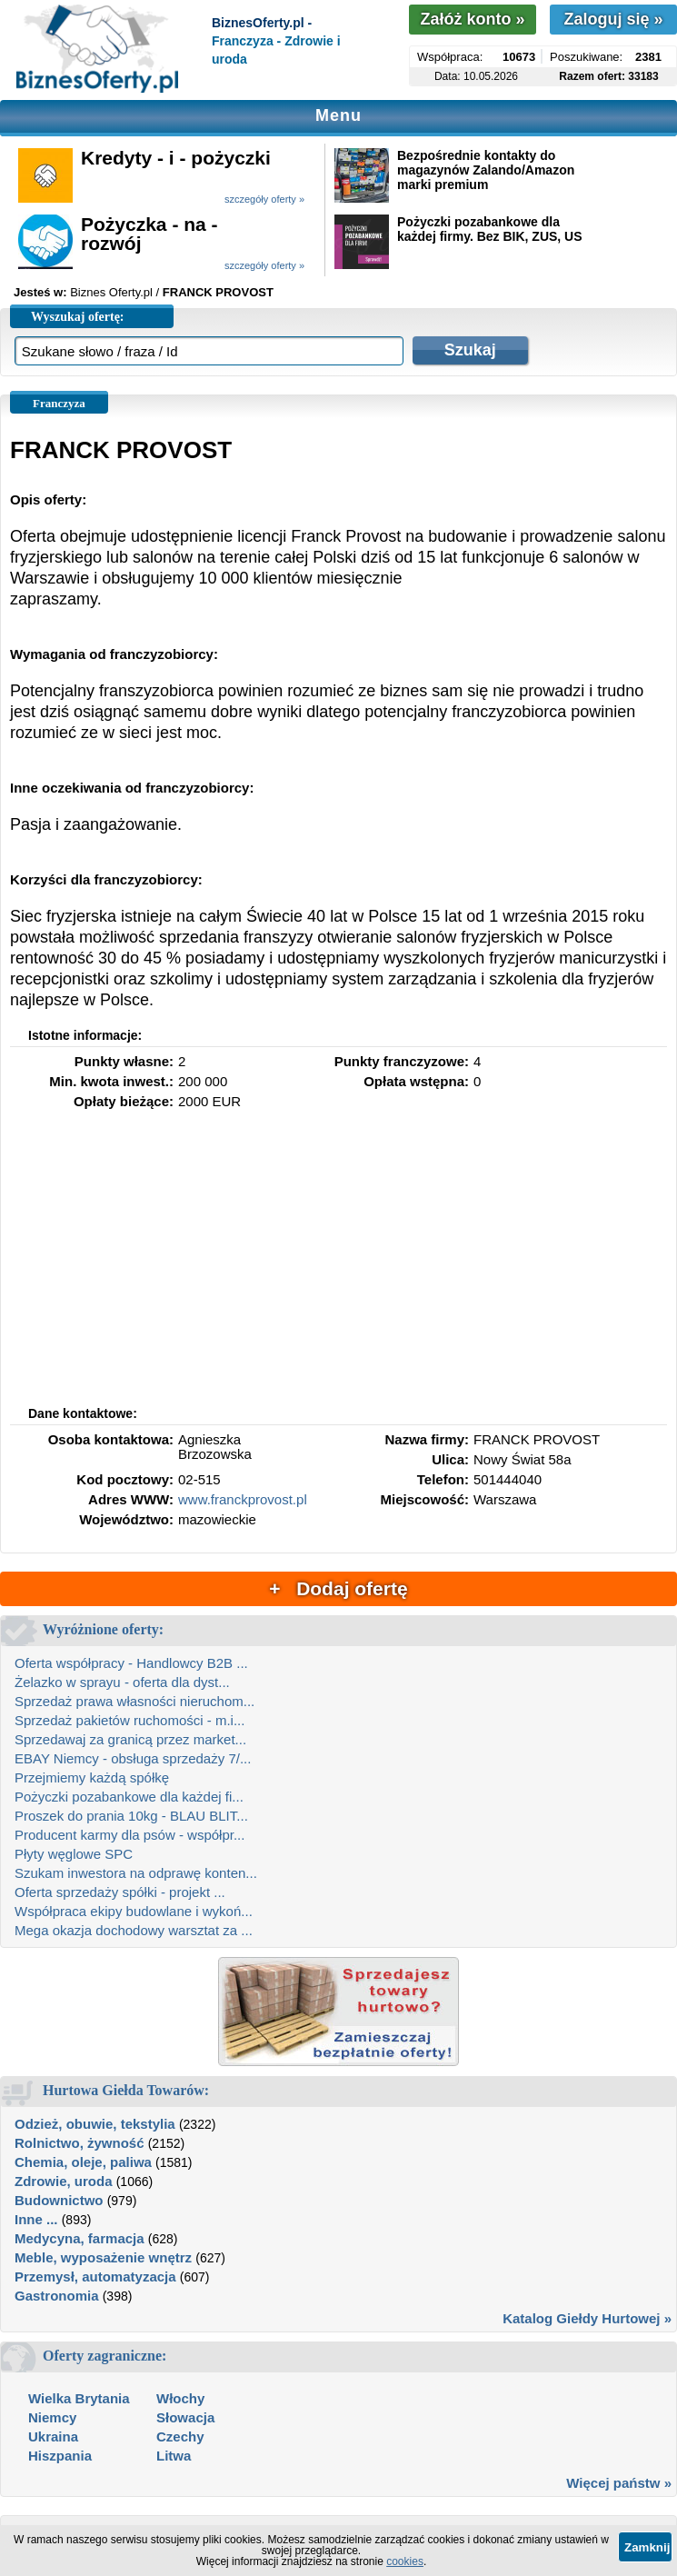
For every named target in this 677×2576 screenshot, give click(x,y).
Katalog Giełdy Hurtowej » (587, 2318)
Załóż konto (472, 19)
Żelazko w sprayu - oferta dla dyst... (122, 1682)
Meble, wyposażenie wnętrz (103, 2257)
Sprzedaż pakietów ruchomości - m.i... (129, 1720)
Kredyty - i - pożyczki (176, 157)
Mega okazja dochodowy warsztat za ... (134, 1930)
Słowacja (185, 2417)
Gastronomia (57, 2295)
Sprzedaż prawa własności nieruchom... (134, 1701)
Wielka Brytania (79, 2398)
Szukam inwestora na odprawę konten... (136, 1873)
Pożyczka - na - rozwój (149, 234)
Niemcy (52, 2417)
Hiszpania (60, 2455)
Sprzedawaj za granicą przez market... (130, 1739)
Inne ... (36, 2219)
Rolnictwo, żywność (79, 2143)
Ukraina (53, 2436)
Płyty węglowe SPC (74, 1854)
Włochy (180, 2398)
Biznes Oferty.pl (111, 292)
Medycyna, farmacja (79, 2238)
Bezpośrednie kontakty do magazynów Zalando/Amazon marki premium (485, 170)
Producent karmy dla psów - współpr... (129, 1834)
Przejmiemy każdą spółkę (92, 1777)
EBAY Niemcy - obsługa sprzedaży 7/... (133, 1758)
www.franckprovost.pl (242, 1499)
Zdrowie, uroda (64, 2181)
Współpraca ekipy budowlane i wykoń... (134, 1911)
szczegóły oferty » (264, 199)
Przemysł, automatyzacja (95, 2276)
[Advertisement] (338, 1266)
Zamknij (647, 2547)
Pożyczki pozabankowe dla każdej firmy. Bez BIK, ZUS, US (489, 229)
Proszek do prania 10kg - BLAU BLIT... (131, 1815)
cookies (404, 2561)
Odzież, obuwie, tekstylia (95, 2124)
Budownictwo (59, 2200)
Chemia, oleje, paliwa (83, 2162)
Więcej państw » (619, 2483)
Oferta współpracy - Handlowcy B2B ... (131, 1663)
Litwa (173, 2455)
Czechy (180, 2436)
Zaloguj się (612, 19)
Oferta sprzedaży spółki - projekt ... (120, 1892)
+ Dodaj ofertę (338, 1588)
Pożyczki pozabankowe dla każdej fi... (129, 1796)
